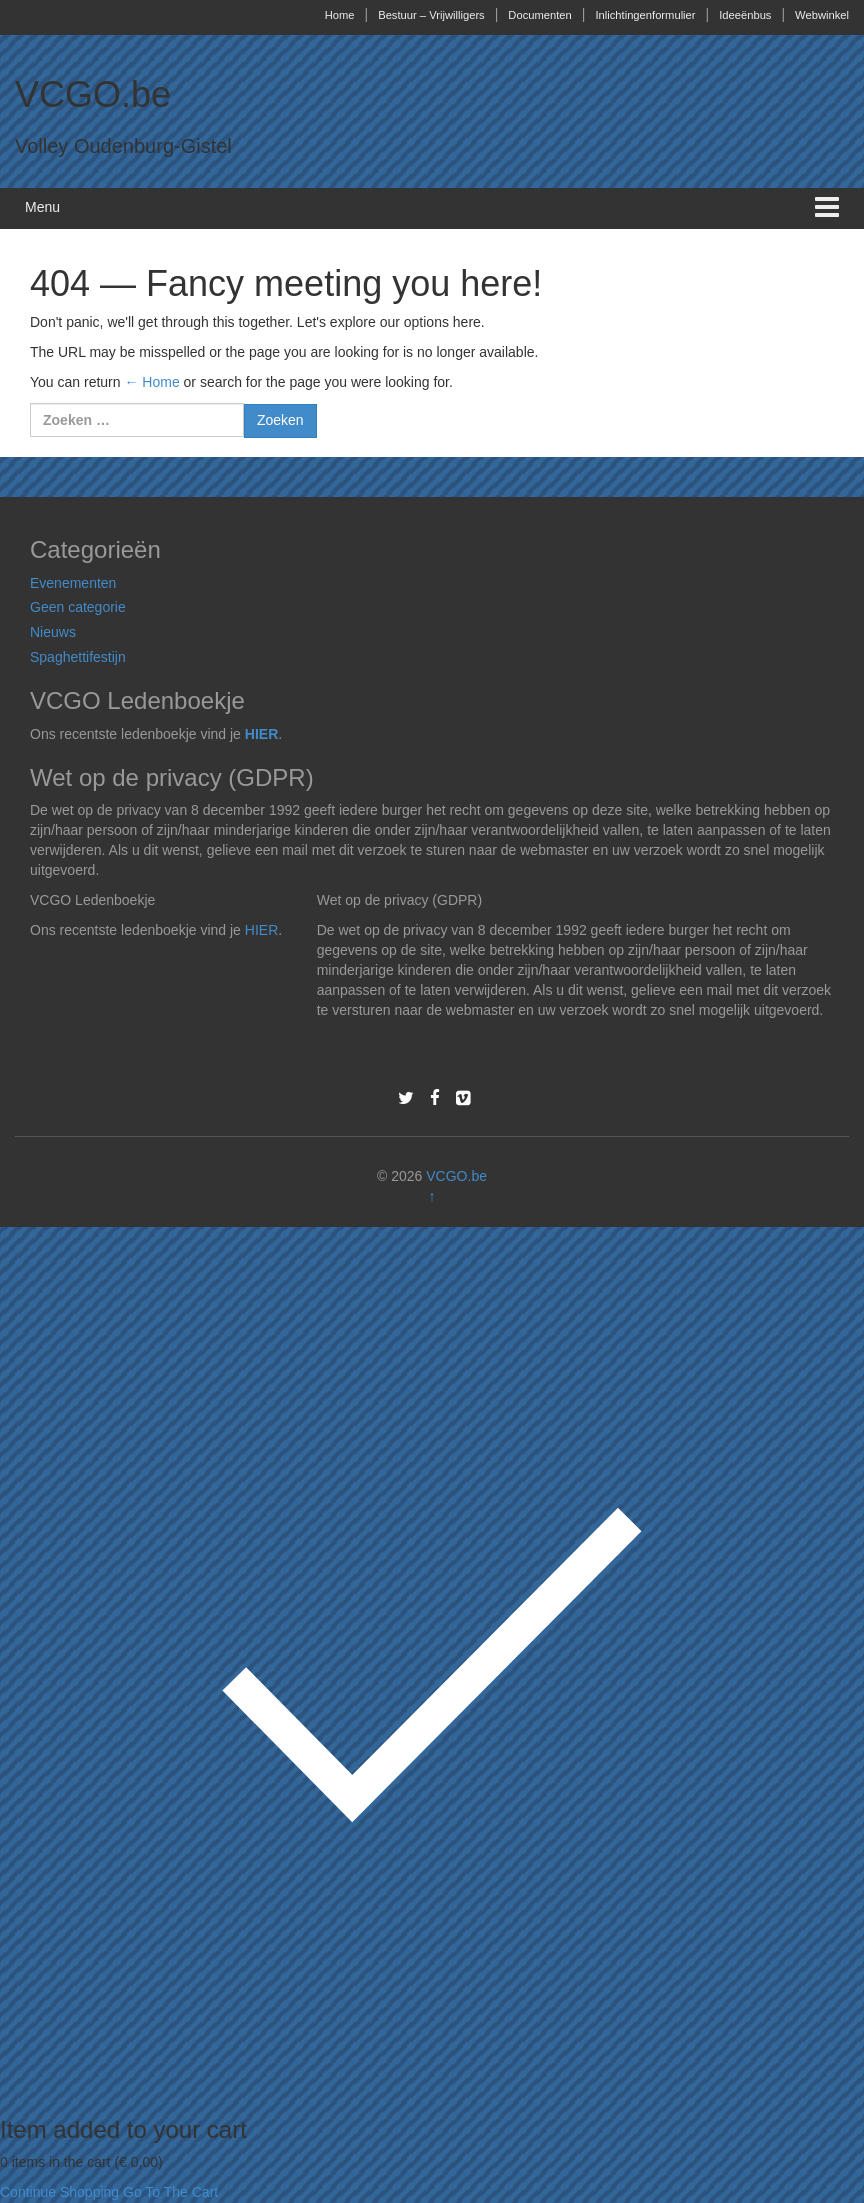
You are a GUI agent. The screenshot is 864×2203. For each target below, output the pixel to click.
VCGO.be (93, 94)
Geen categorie (78, 607)
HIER (261, 734)
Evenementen (73, 583)
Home (340, 15)
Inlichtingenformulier (645, 15)
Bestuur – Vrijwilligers (431, 15)
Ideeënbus (745, 15)
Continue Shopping (59, 2192)
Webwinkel (822, 15)
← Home (151, 382)
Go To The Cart (170, 2192)
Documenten (539, 15)
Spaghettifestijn (78, 657)
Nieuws (53, 632)
